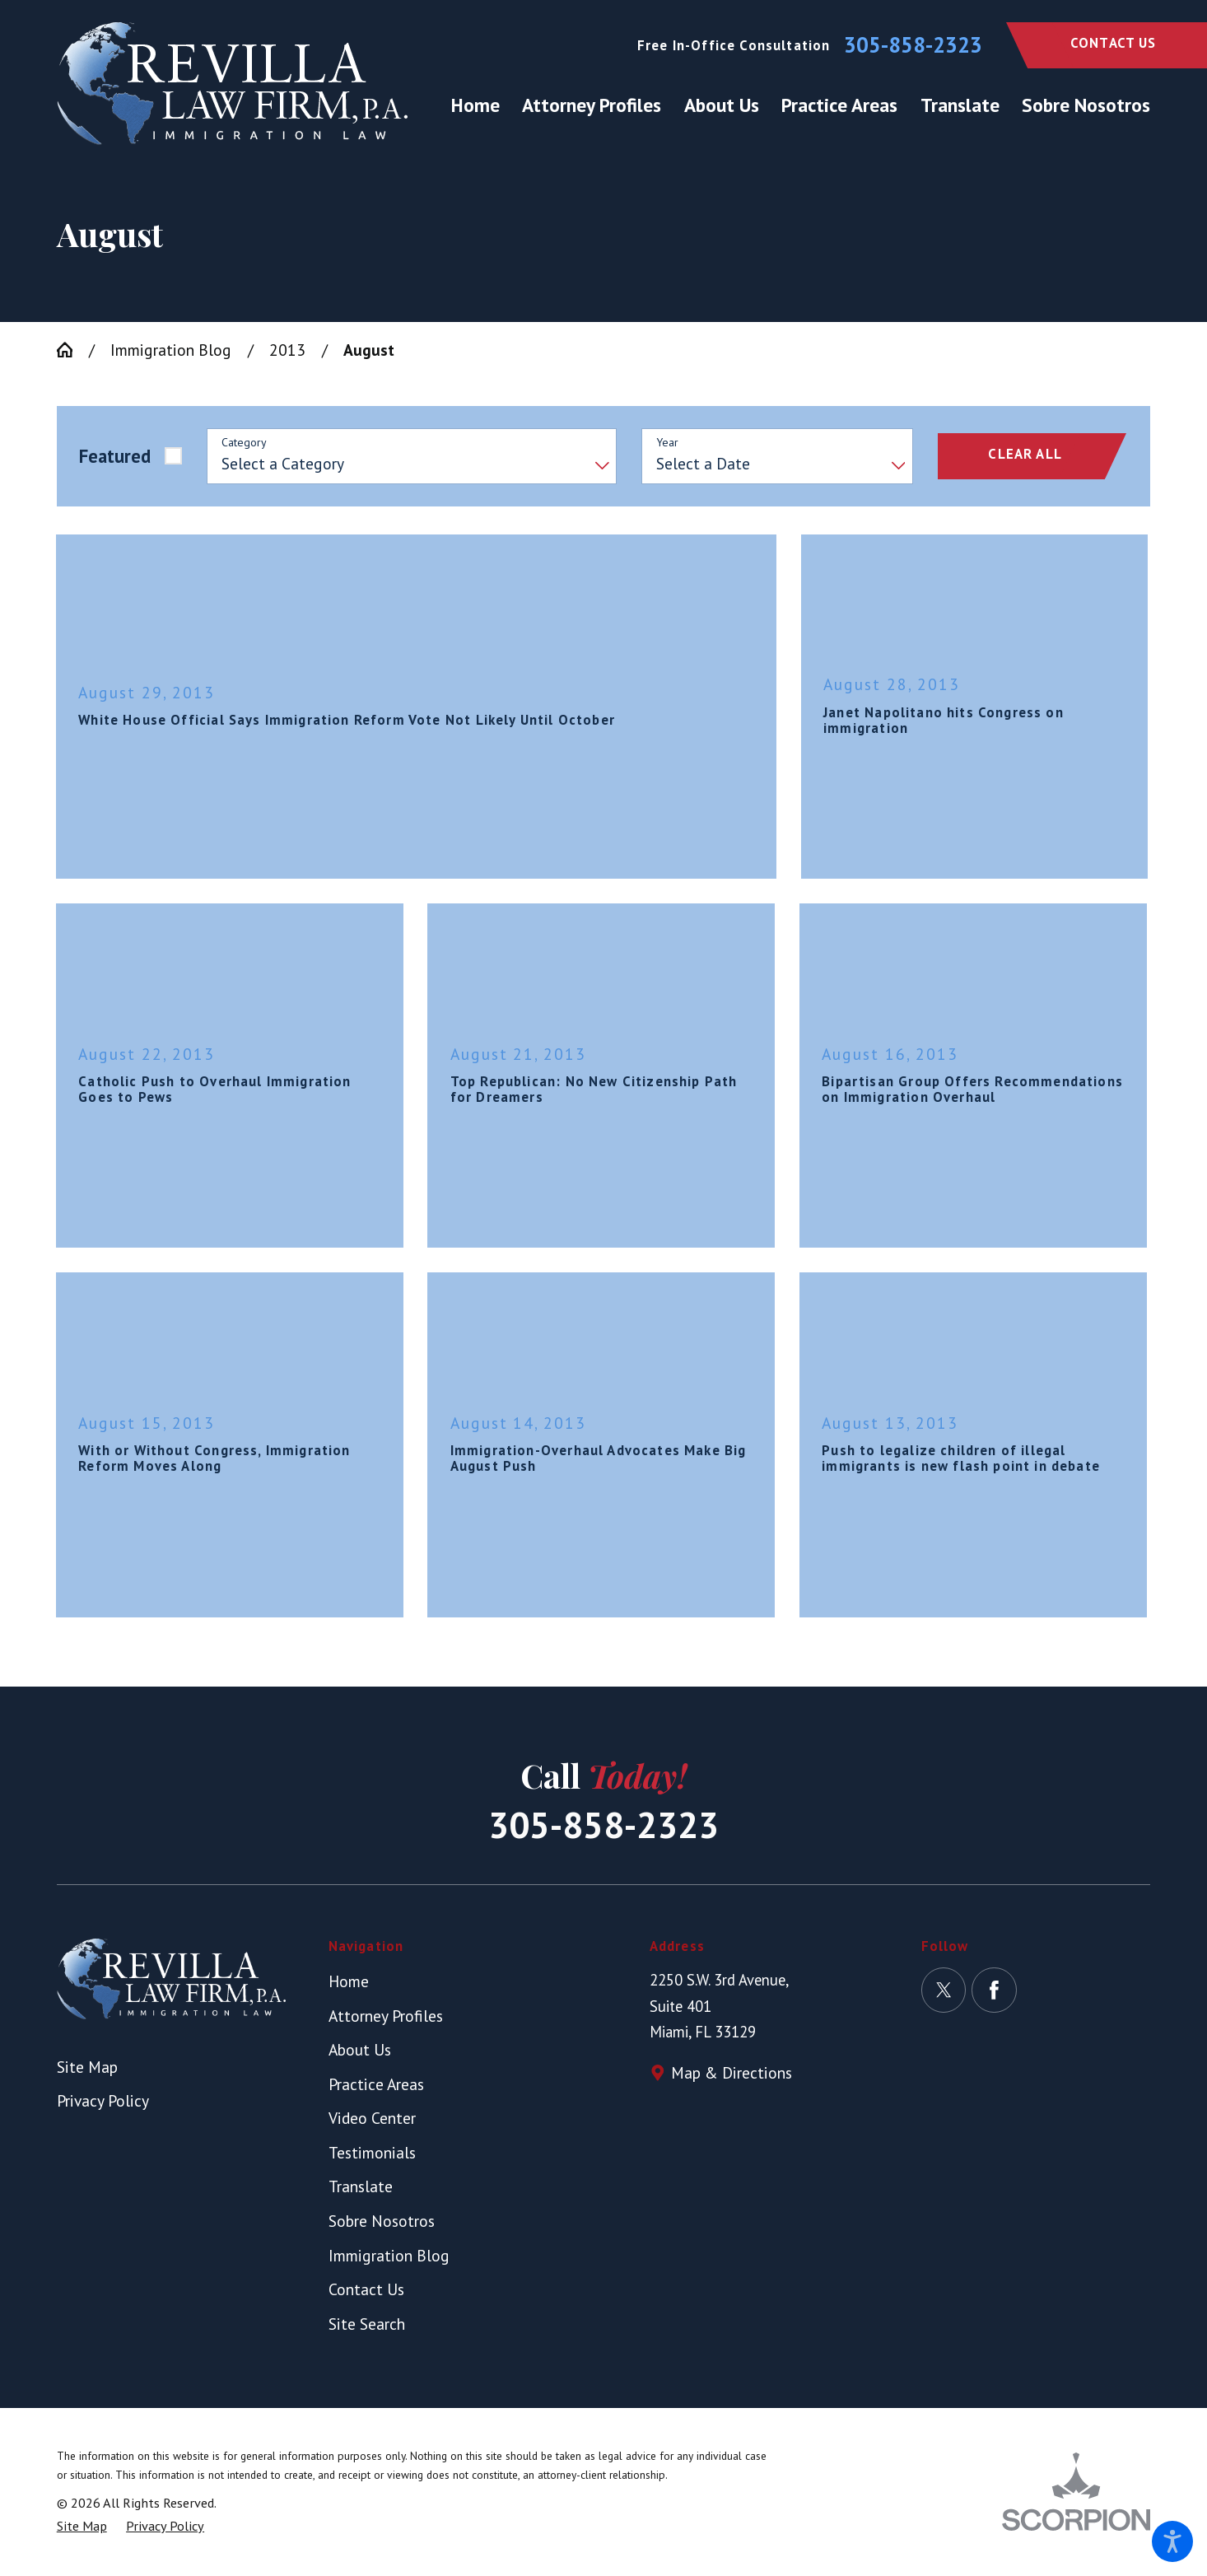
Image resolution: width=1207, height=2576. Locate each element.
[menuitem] (481, 104)
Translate (361, 2186)
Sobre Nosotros (382, 2220)
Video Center (372, 2117)
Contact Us (1113, 43)
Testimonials (372, 2152)
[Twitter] (944, 1990)
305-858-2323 (913, 45)
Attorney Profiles (386, 2015)
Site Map (87, 2066)
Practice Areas (376, 2084)
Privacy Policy (103, 2100)
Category (244, 443)
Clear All (1025, 454)
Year (667, 443)
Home (349, 1981)
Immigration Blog (170, 349)
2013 (287, 349)
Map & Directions (731, 2072)
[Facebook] (994, 1990)
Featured (115, 456)
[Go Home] (73, 350)
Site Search (367, 2323)
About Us (360, 2049)
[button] (1172, 2541)
